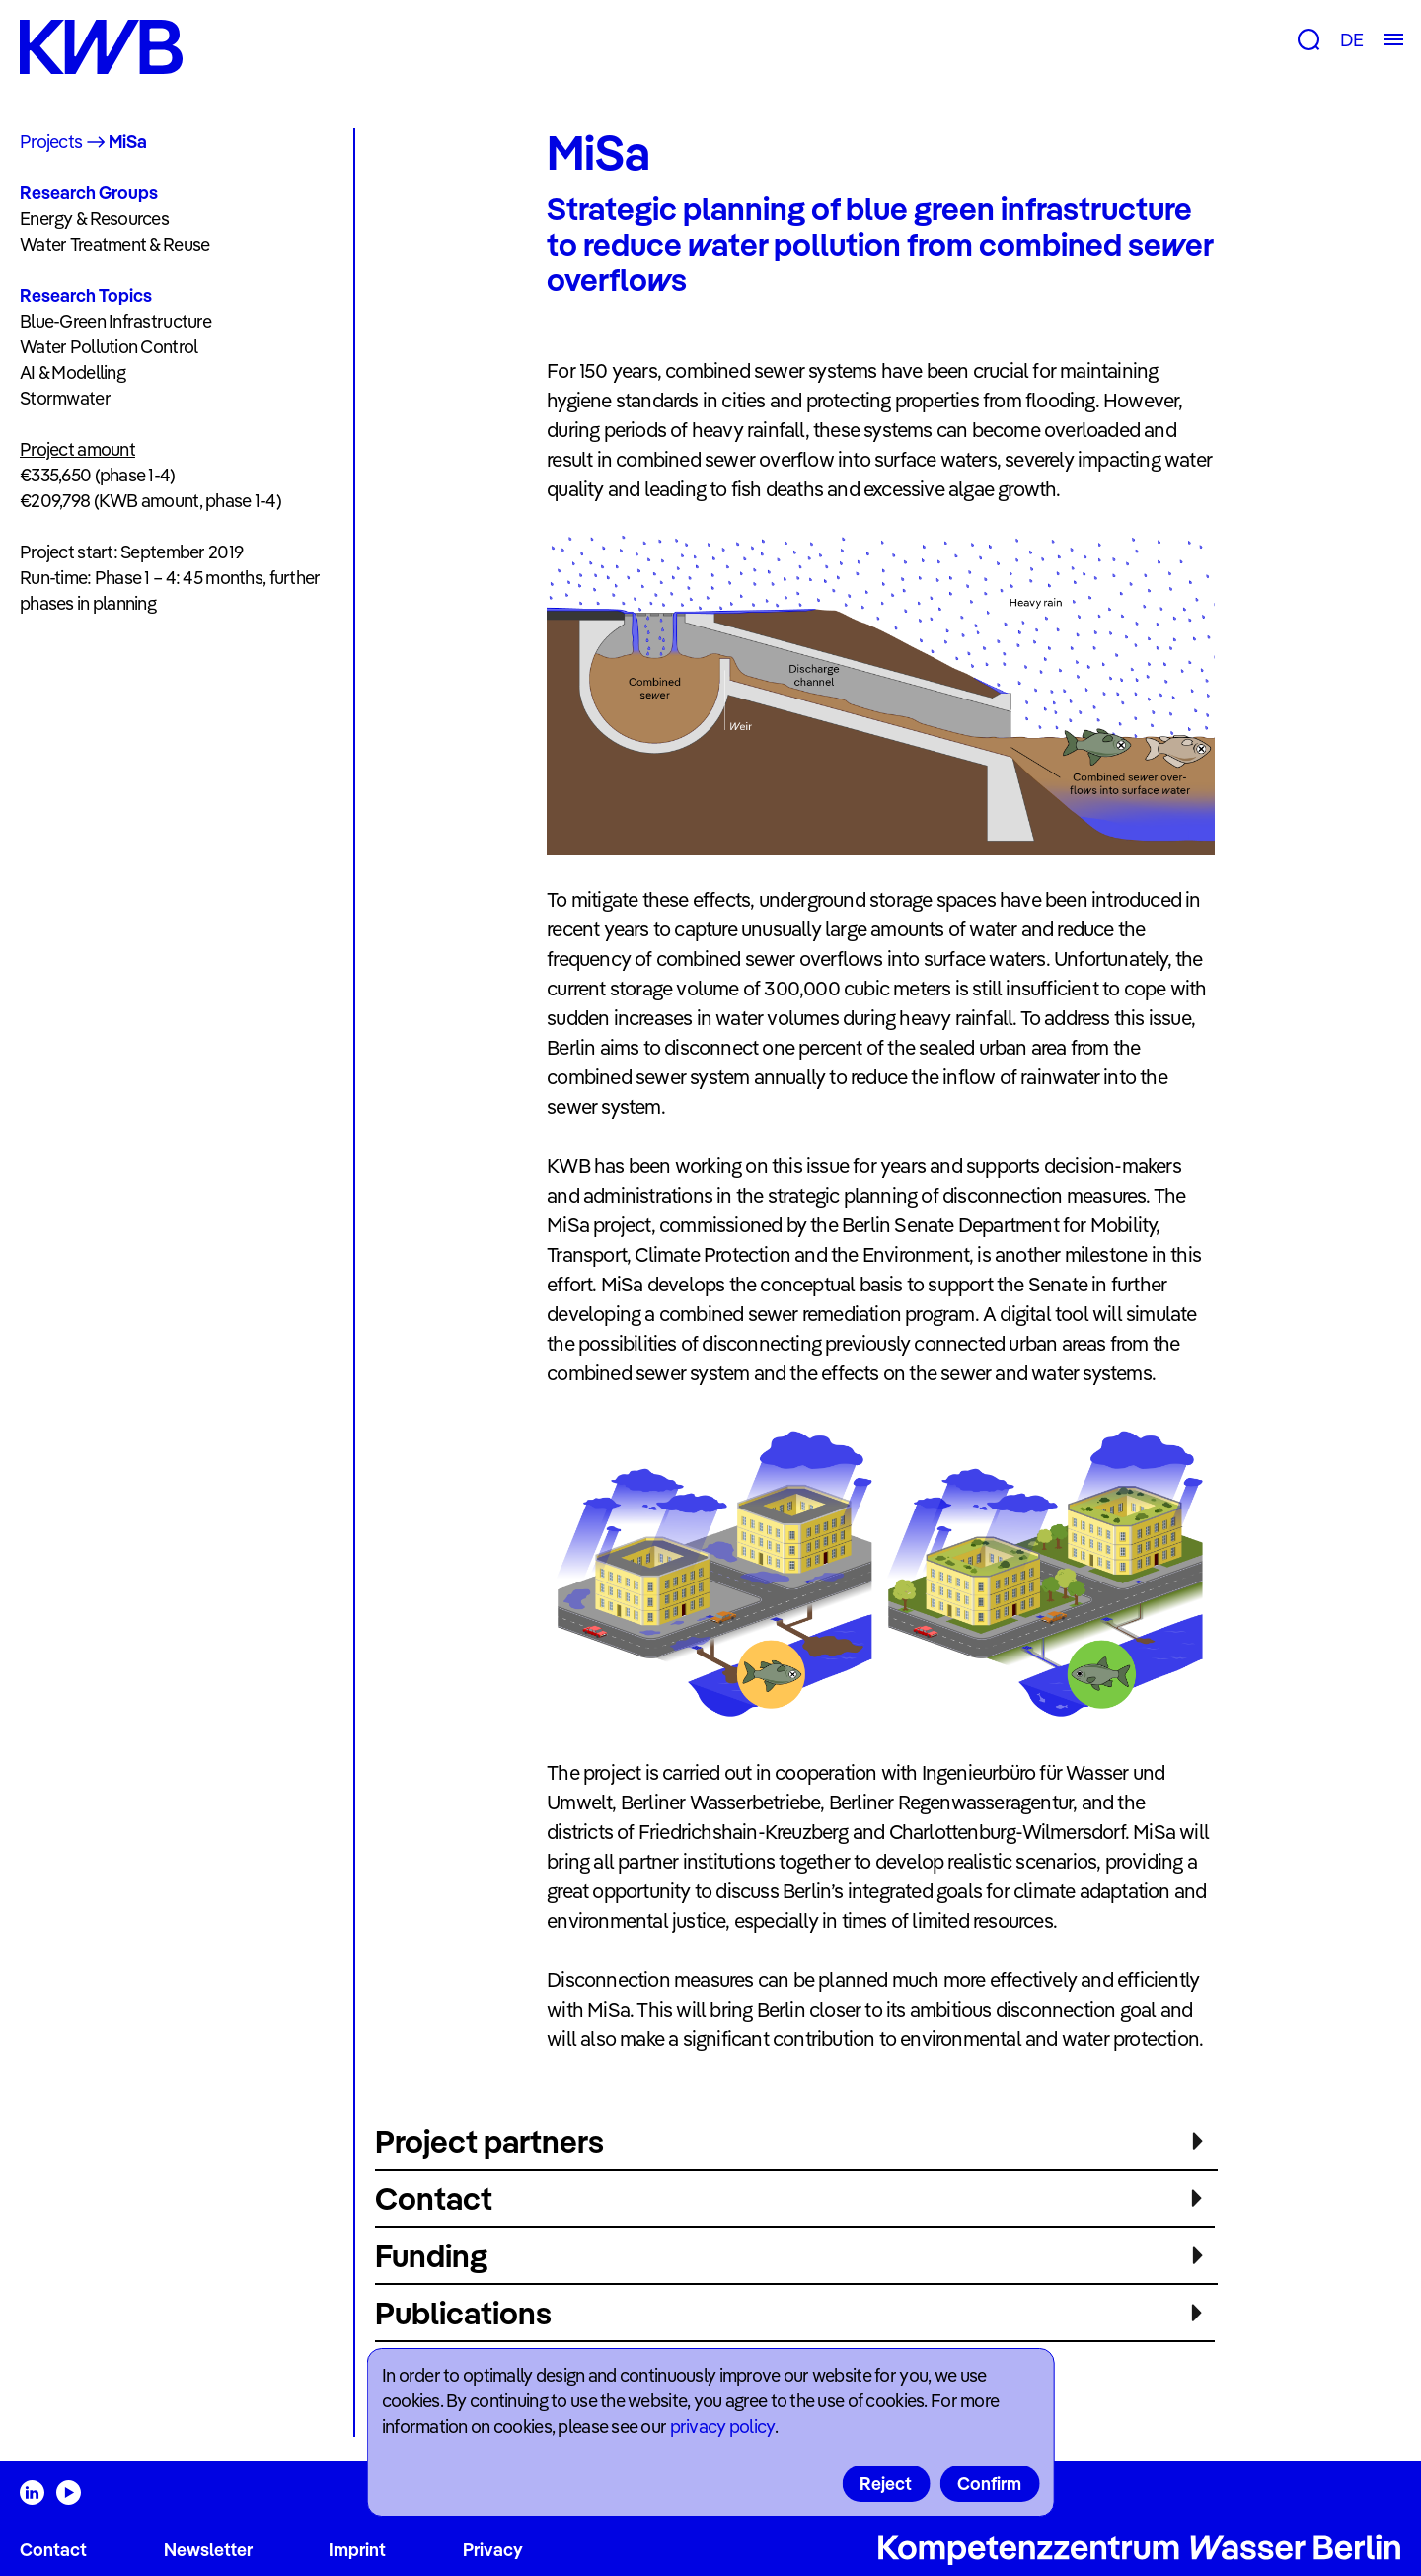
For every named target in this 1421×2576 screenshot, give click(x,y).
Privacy (493, 2550)
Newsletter (208, 2550)
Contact (53, 2550)
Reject (886, 2483)
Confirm (989, 2483)
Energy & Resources (94, 218)
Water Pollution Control (108, 346)
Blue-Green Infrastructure (115, 321)
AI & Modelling (72, 372)
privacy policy (722, 2426)
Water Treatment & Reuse (114, 244)
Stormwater (65, 398)
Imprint (357, 2550)
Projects (51, 141)
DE (1351, 40)
